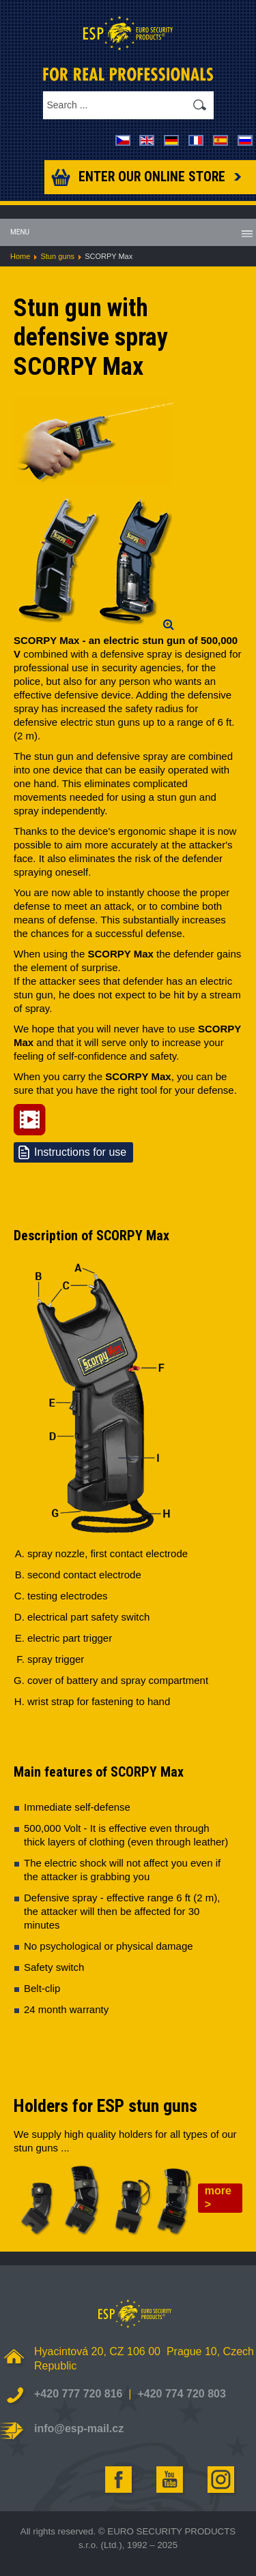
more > (218, 2197)
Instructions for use (80, 1152)
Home (20, 256)
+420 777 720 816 (78, 2393)
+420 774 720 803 (181, 2393)
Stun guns (57, 256)
